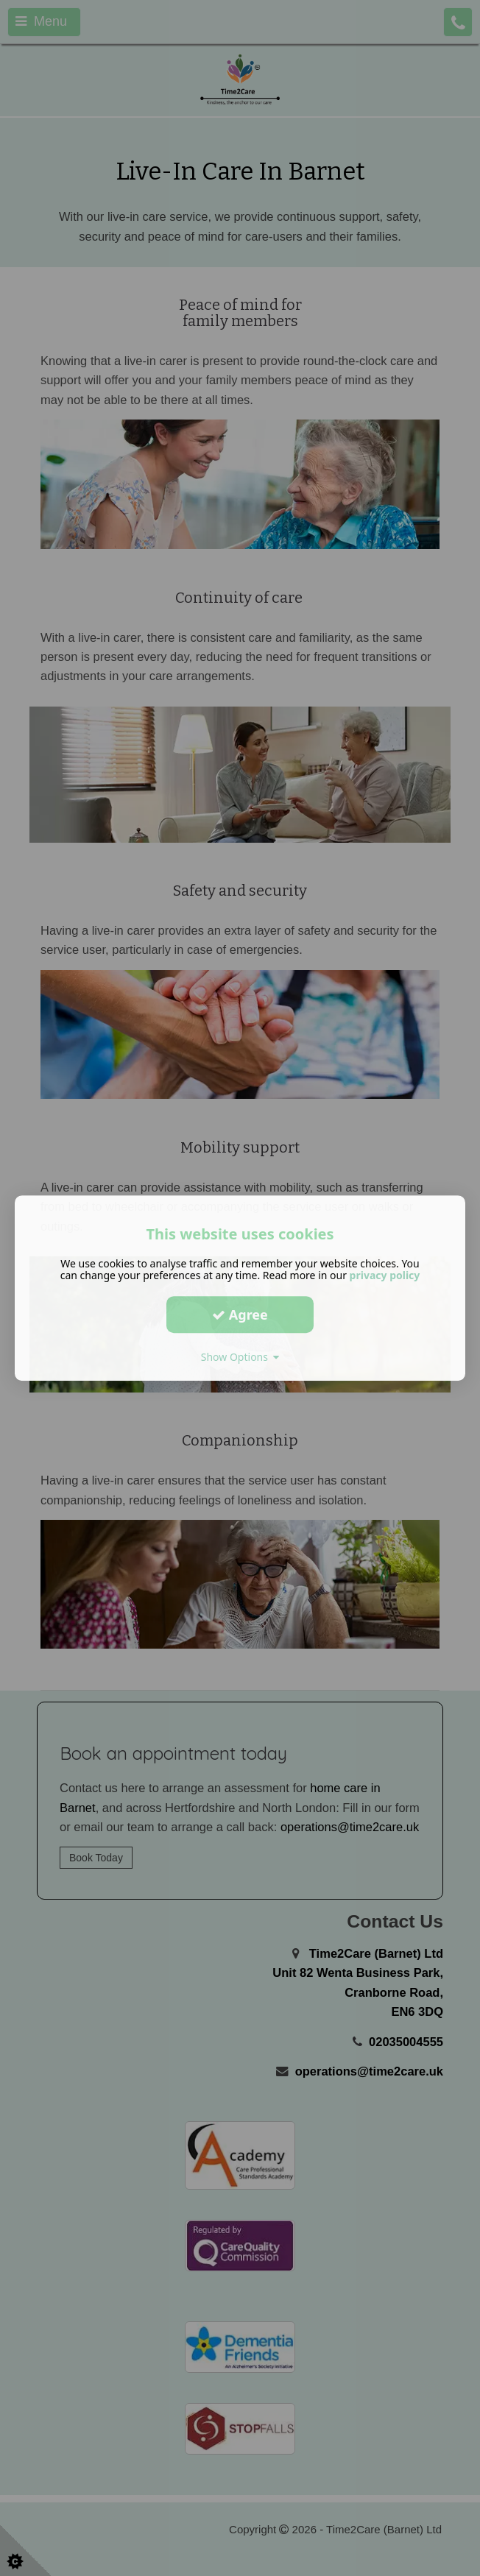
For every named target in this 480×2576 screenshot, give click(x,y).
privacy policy (385, 1275)
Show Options (240, 1357)
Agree (240, 1314)
